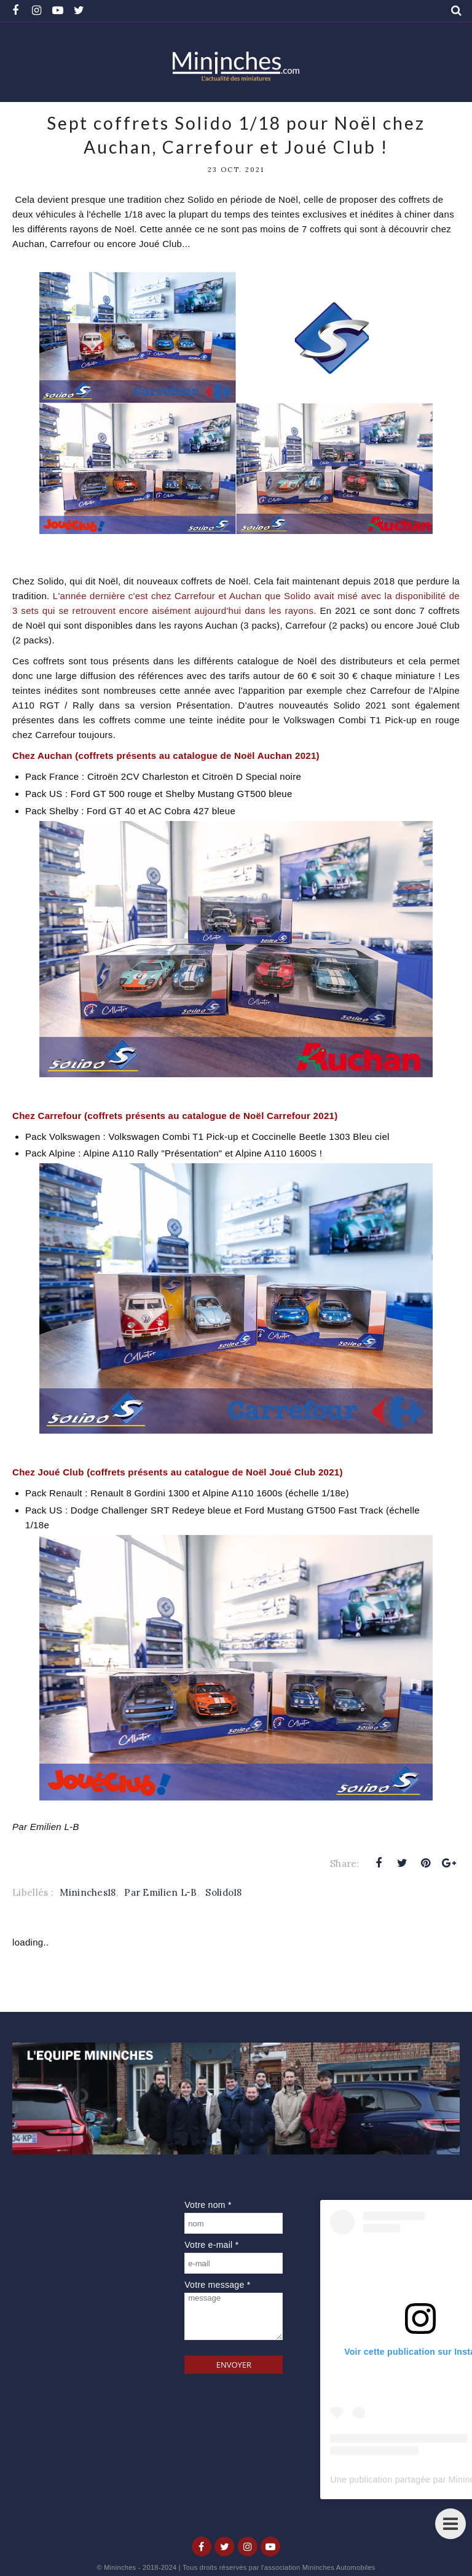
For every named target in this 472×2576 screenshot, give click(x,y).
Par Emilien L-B (160, 1892)
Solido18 (223, 1892)
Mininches (120, 2567)
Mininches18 (88, 1892)
